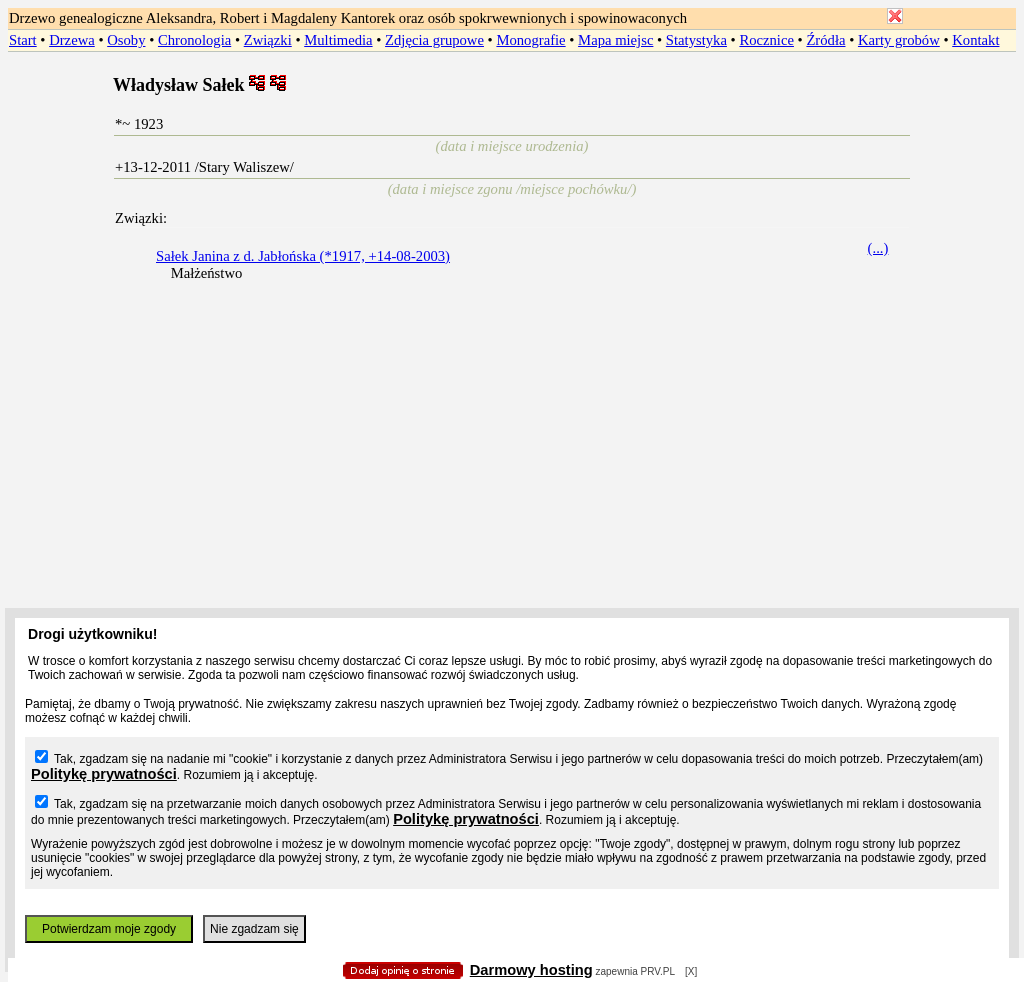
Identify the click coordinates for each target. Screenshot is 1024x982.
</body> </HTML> (512, 100)
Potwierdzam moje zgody (109, 929)
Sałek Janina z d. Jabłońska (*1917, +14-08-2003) (303, 256)
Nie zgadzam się (254, 929)
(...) (878, 248)
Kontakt (975, 40)
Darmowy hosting (531, 970)
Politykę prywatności (104, 774)
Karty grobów (899, 40)
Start (23, 40)
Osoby (126, 40)
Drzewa (72, 40)
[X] (691, 971)
